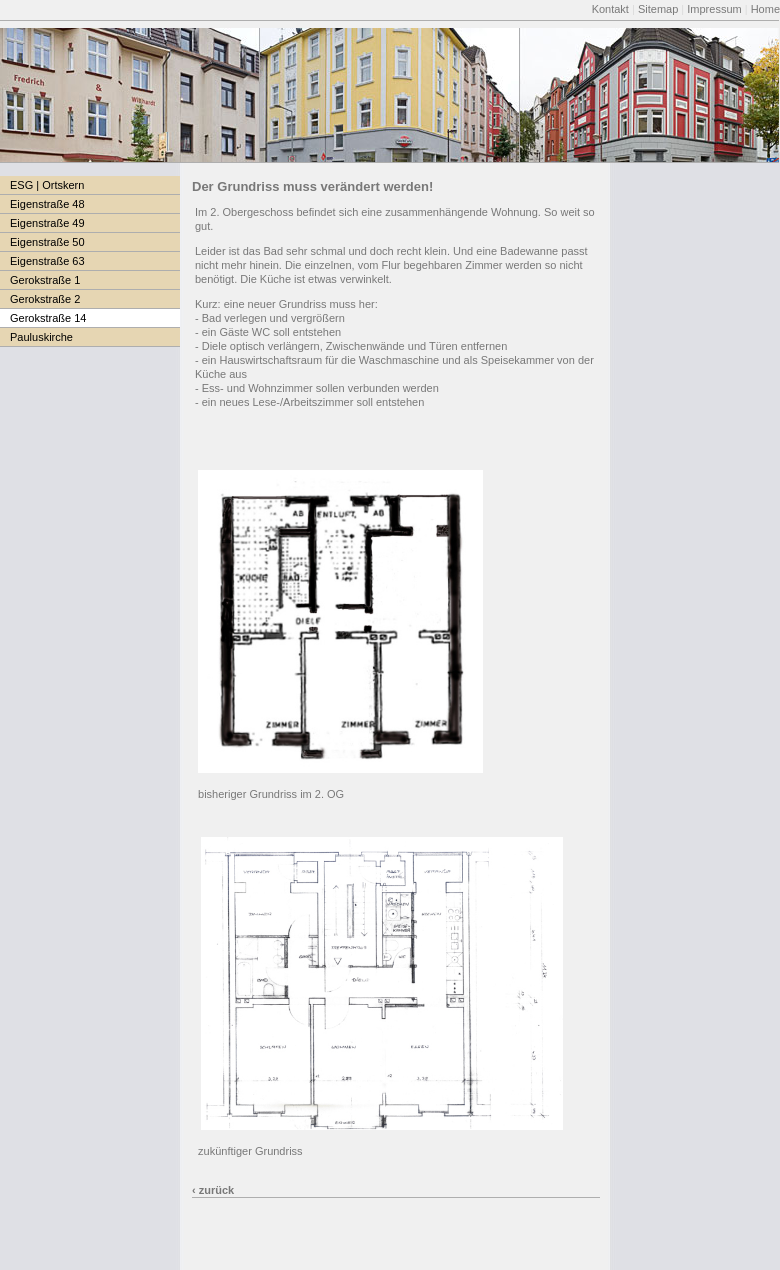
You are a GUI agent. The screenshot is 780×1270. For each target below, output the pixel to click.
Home (765, 9)
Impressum (714, 9)
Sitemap (658, 9)
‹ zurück (213, 1190)
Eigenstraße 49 (47, 223)
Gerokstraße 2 (45, 299)
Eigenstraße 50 (47, 242)
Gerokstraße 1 (45, 280)
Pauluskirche (41, 337)
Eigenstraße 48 (47, 204)
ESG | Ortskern (47, 185)
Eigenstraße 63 (47, 261)
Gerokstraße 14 (48, 318)
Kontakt (610, 9)
